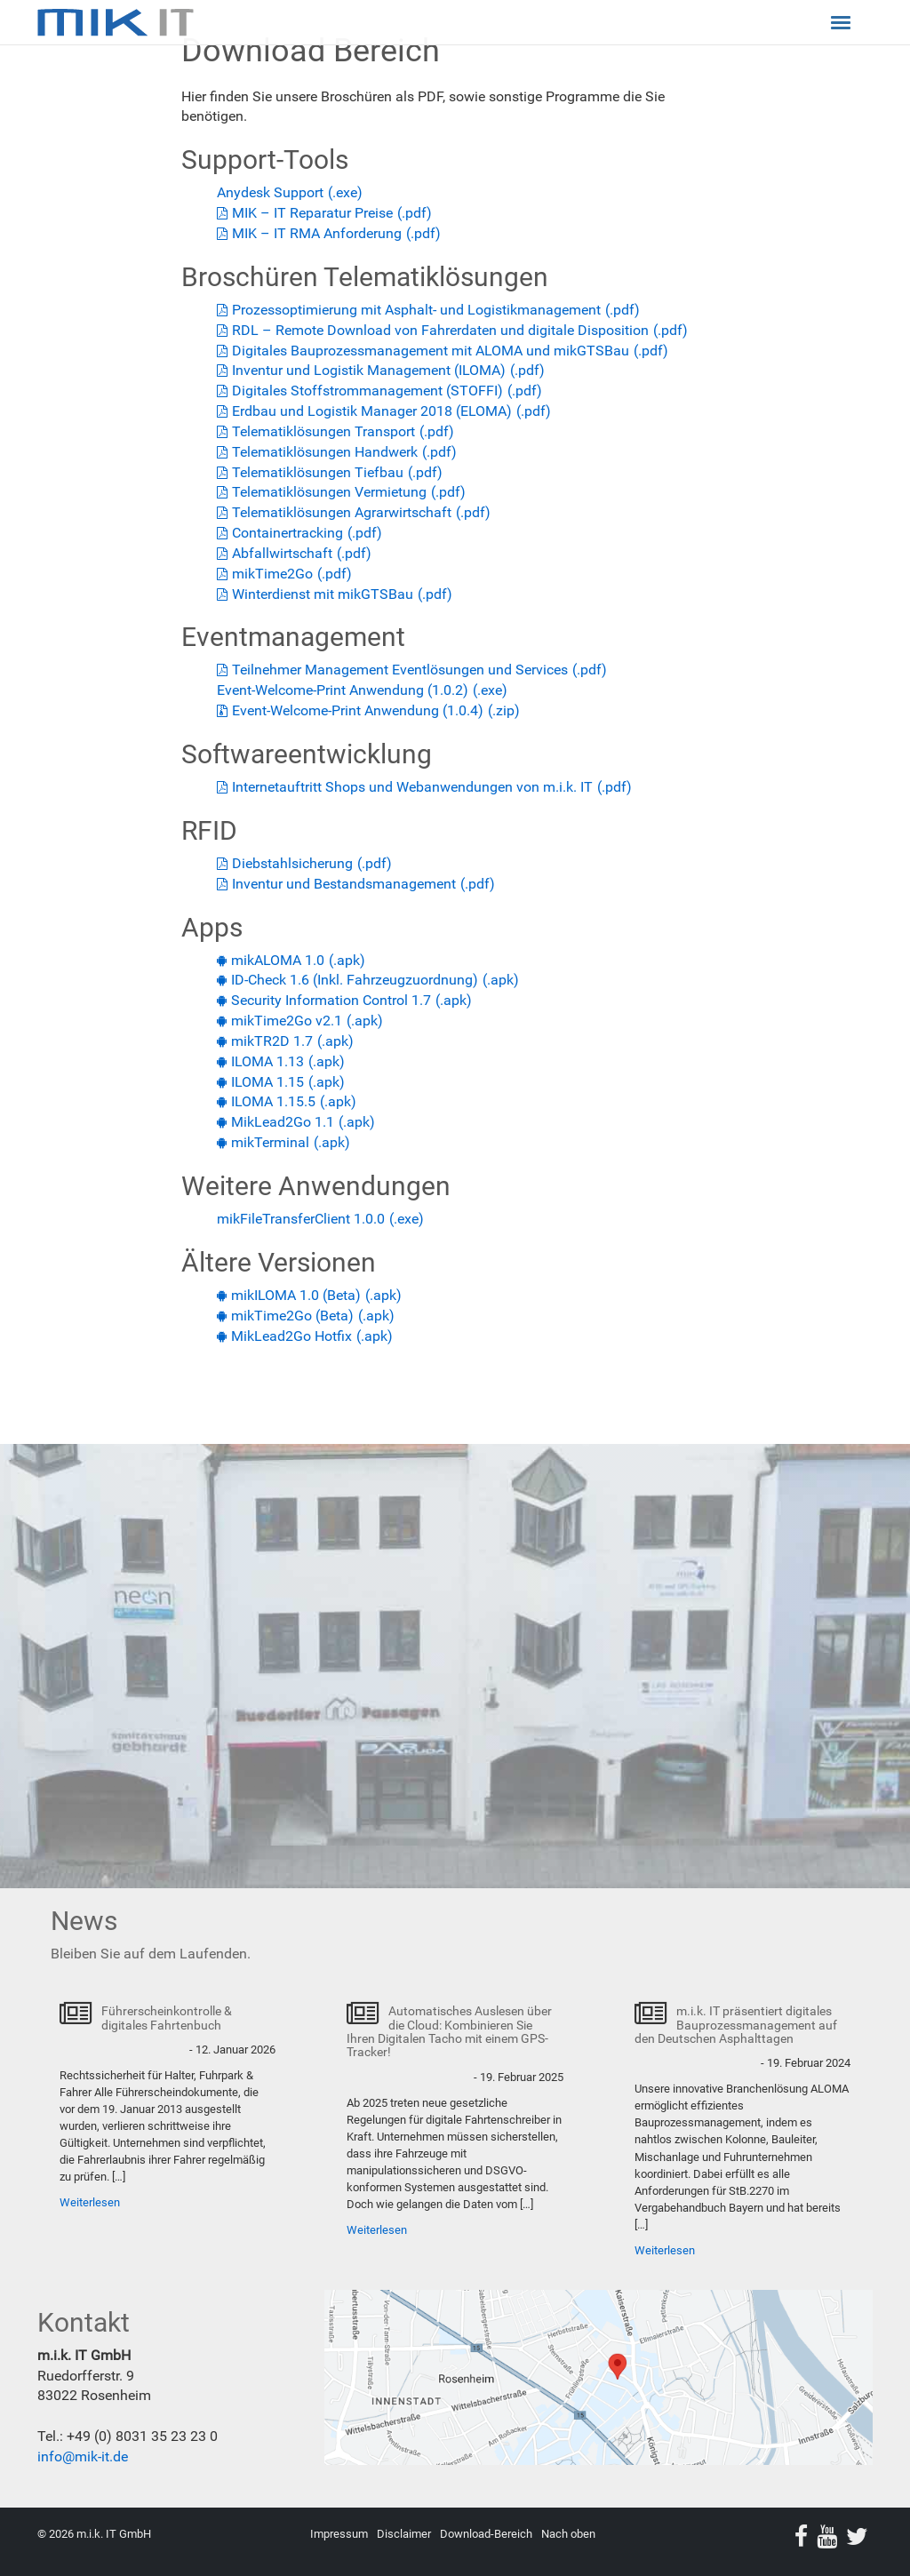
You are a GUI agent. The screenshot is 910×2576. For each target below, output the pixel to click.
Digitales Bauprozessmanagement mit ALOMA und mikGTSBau (430, 350)
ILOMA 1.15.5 (273, 1101)
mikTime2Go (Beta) (292, 1315)
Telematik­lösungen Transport (323, 431)
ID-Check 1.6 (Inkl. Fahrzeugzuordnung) (354, 979)
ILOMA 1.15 (267, 1081)
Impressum (339, 2533)
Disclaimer (404, 2533)
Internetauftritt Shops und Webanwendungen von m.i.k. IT (412, 786)
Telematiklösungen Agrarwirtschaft (341, 512)
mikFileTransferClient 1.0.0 (301, 1218)
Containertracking (287, 532)
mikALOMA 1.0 (277, 960)
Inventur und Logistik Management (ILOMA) (369, 370)
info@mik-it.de (82, 2456)
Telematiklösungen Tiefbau (317, 472)
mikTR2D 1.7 (272, 1041)
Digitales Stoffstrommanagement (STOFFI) (367, 390)
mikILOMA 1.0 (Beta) (296, 1295)
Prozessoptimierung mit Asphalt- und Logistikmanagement (416, 309)
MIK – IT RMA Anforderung (317, 233)
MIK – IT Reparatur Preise (312, 212)
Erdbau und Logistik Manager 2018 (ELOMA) (372, 411)
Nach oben (568, 2533)
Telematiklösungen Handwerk (325, 451)
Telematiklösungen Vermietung (329, 491)
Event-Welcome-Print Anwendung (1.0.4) (357, 710)
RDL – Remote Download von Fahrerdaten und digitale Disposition (440, 330)
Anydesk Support (270, 192)
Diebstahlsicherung (292, 863)
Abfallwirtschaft (282, 553)
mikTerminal (270, 1142)
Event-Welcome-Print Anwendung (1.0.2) (342, 690)
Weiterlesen (90, 2202)
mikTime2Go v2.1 (286, 1020)
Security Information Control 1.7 (331, 1000)
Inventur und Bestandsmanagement (344, 883)
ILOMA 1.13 (267, 1061)
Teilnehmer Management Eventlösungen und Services (400, 669)
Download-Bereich (486, 2533)
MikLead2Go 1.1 (282, 1121)
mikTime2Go (272, 573)
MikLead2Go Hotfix (291, 1336)
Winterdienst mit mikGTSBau (322, 594)
